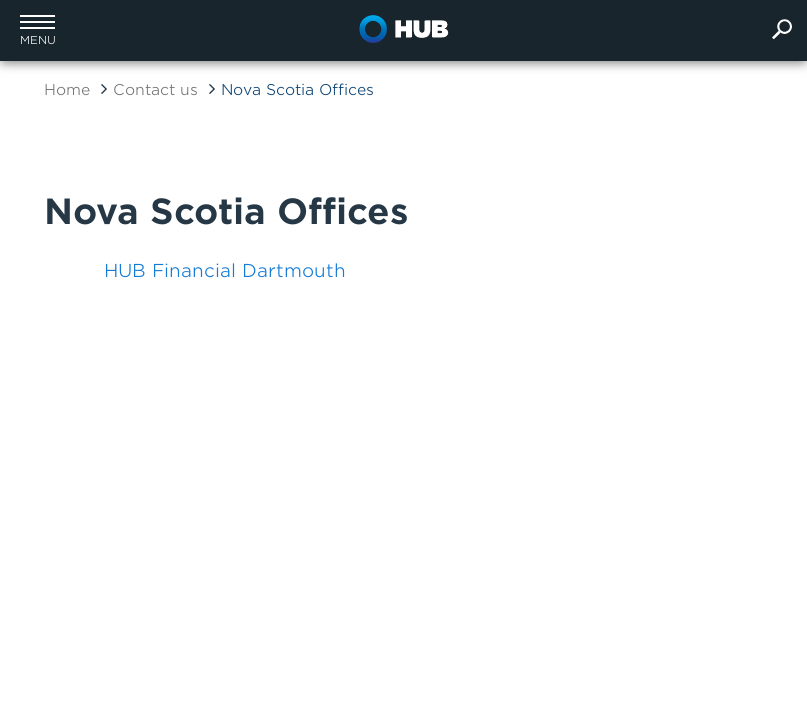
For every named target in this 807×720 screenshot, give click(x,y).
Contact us (155, 90)
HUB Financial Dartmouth (225, 270)
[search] (782, 30)
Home (67, 90)
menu (38, 40)
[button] (37, 30)
